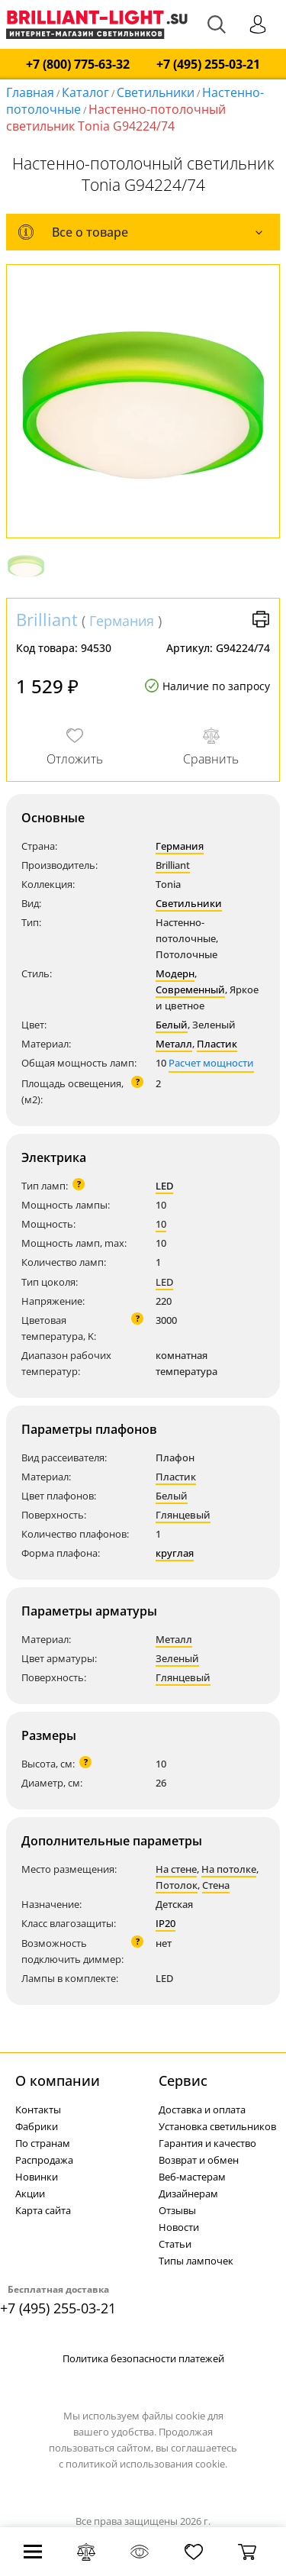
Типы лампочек (196, 2261)
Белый (172, 1024)
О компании (57, 2080)
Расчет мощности (211, 1063)
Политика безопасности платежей (143, 2358)
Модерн (175, 973)
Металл (174, 1044)
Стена (216, 1885)
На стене (176, 1869)
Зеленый (177, 1658)
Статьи (175, 2244)
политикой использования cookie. (146, 2464)
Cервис (183, 2080)
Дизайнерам (188, 2193)
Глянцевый (183, 1515)
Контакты (38, 2109)
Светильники (155, 92)
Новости (179, 2227)
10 (161, 1224)
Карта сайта (43, 2210)
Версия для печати (261, 619)
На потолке (228, 1869)
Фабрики (36, 2126)
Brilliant (47, 619)
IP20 (165, 1923)
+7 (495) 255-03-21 (208, 64)
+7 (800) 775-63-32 (78, 64)
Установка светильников (217, 2126)
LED (164, 1186)
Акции (30, 2193)
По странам (42, 2143)
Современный (190, 989)
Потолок (177, 1885)
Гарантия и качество (207, 2143)
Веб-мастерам (192, 2177)
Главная (30, 92)
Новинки (36, 2177)
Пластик (217, 1044)
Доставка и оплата (202, 2109)
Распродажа (44, 2160)
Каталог (85, 92)
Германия (121, 621)
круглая (175, 1553)
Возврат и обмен (199, 2160)
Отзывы (177, 2210)
